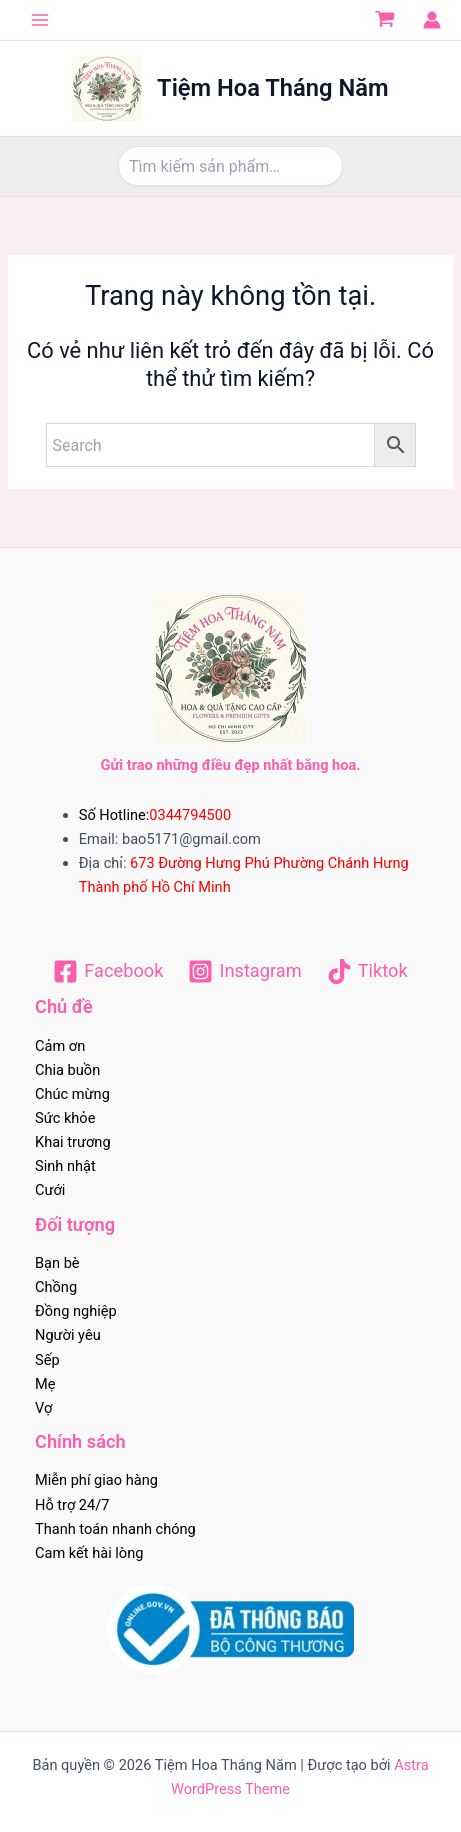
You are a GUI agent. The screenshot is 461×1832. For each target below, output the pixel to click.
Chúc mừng (72, 1094)
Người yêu (68, 1335)
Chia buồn (67, 1070)
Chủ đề (64, 1006)
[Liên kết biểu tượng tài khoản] (432, 20)
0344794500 (190, 815)
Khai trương (73, 1142)
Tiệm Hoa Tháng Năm (272, 88)
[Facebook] (108, 971)
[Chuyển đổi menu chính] (40, 20)
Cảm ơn (60, 1046)
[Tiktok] (367, 971)
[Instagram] (244, 971)
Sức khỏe (65, 1118)
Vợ (43, 1408)
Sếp (47, 1360)
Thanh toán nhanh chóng (115, 1529)
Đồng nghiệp (76, 1311)
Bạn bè (57, 1263)
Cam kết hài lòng (89, 1553)
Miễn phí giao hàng (96, 1480)
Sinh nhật (65, 1166)
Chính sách (80, 1441)
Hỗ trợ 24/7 (72, 1505)
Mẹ (45, 1384)
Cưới (50, 1190)
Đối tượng (75, 1224)
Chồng (56, 1287)
